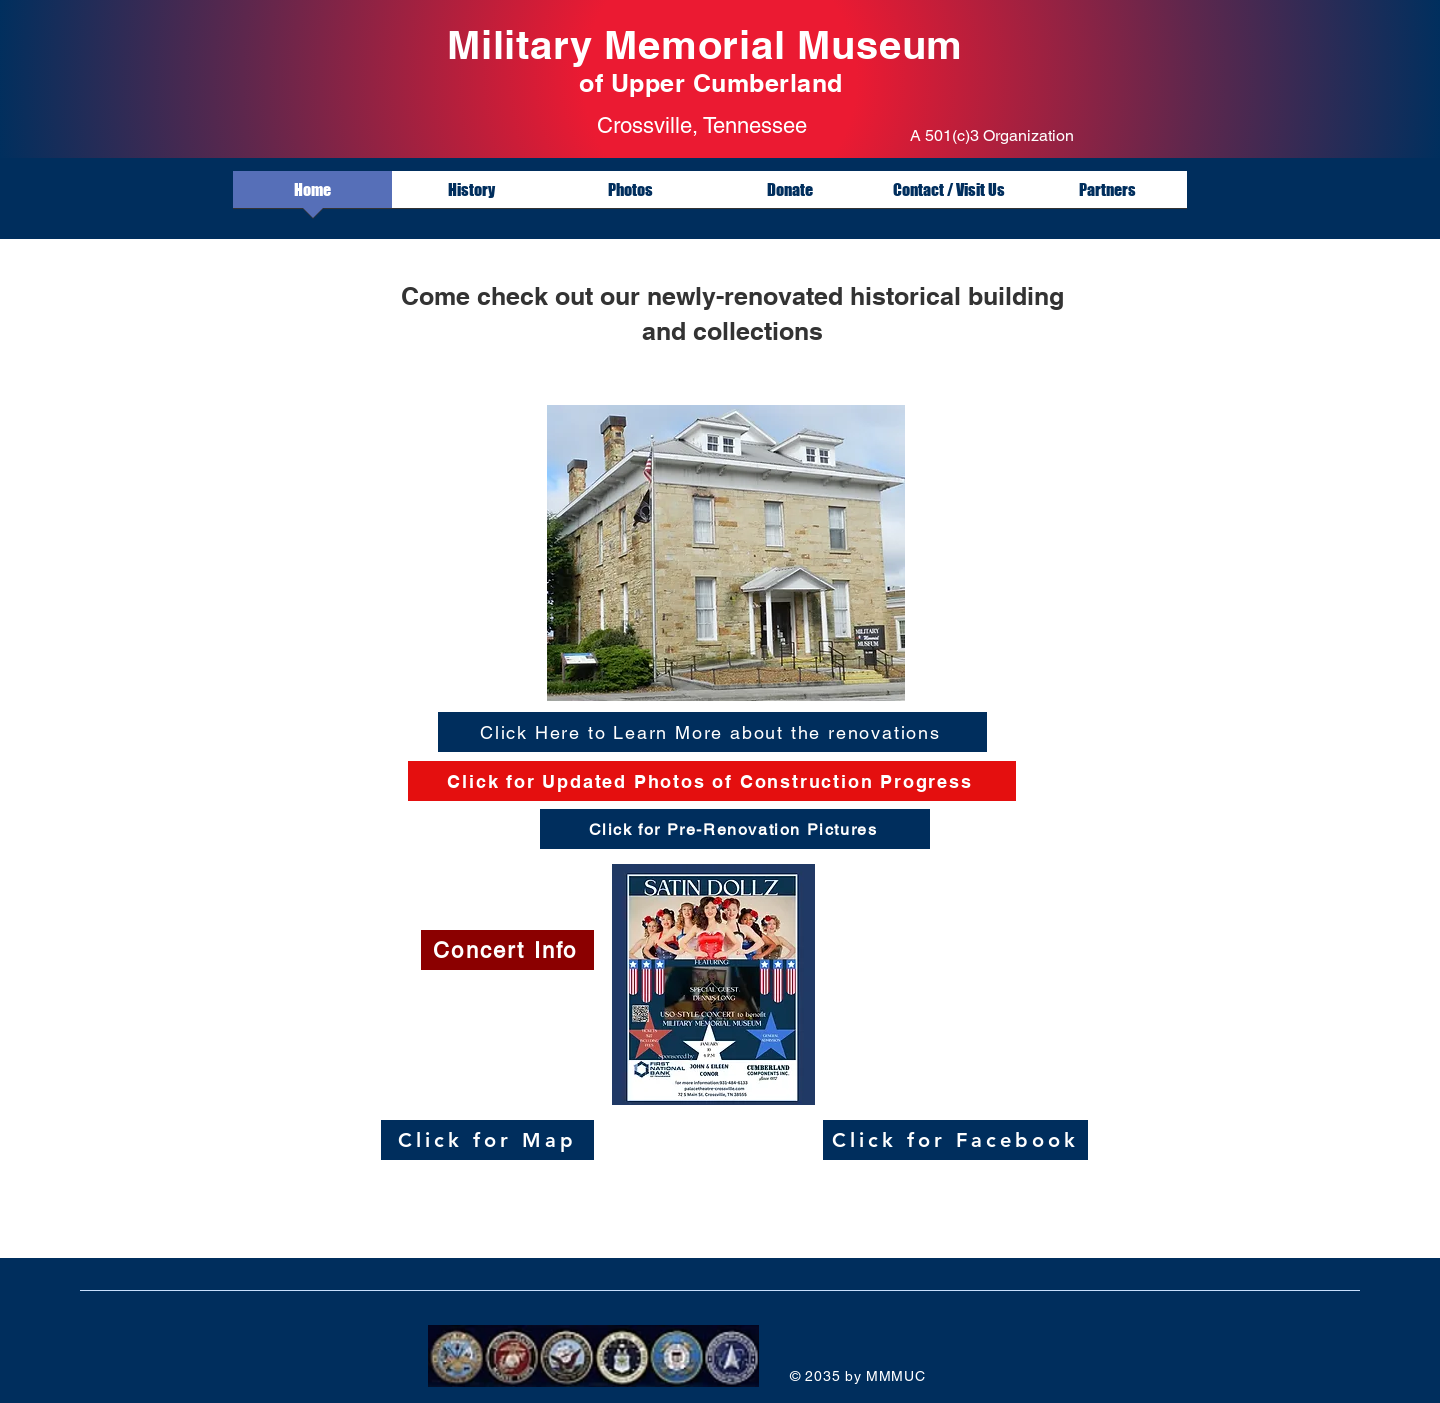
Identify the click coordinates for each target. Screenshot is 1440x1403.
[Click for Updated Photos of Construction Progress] (712, 781)
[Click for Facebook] (955, 1140)
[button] (1107, 196)
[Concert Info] (507, 950)
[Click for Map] (487, 1140)
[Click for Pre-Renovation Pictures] (735, 829)
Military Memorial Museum (711, 44)
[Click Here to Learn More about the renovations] (712, 732)
